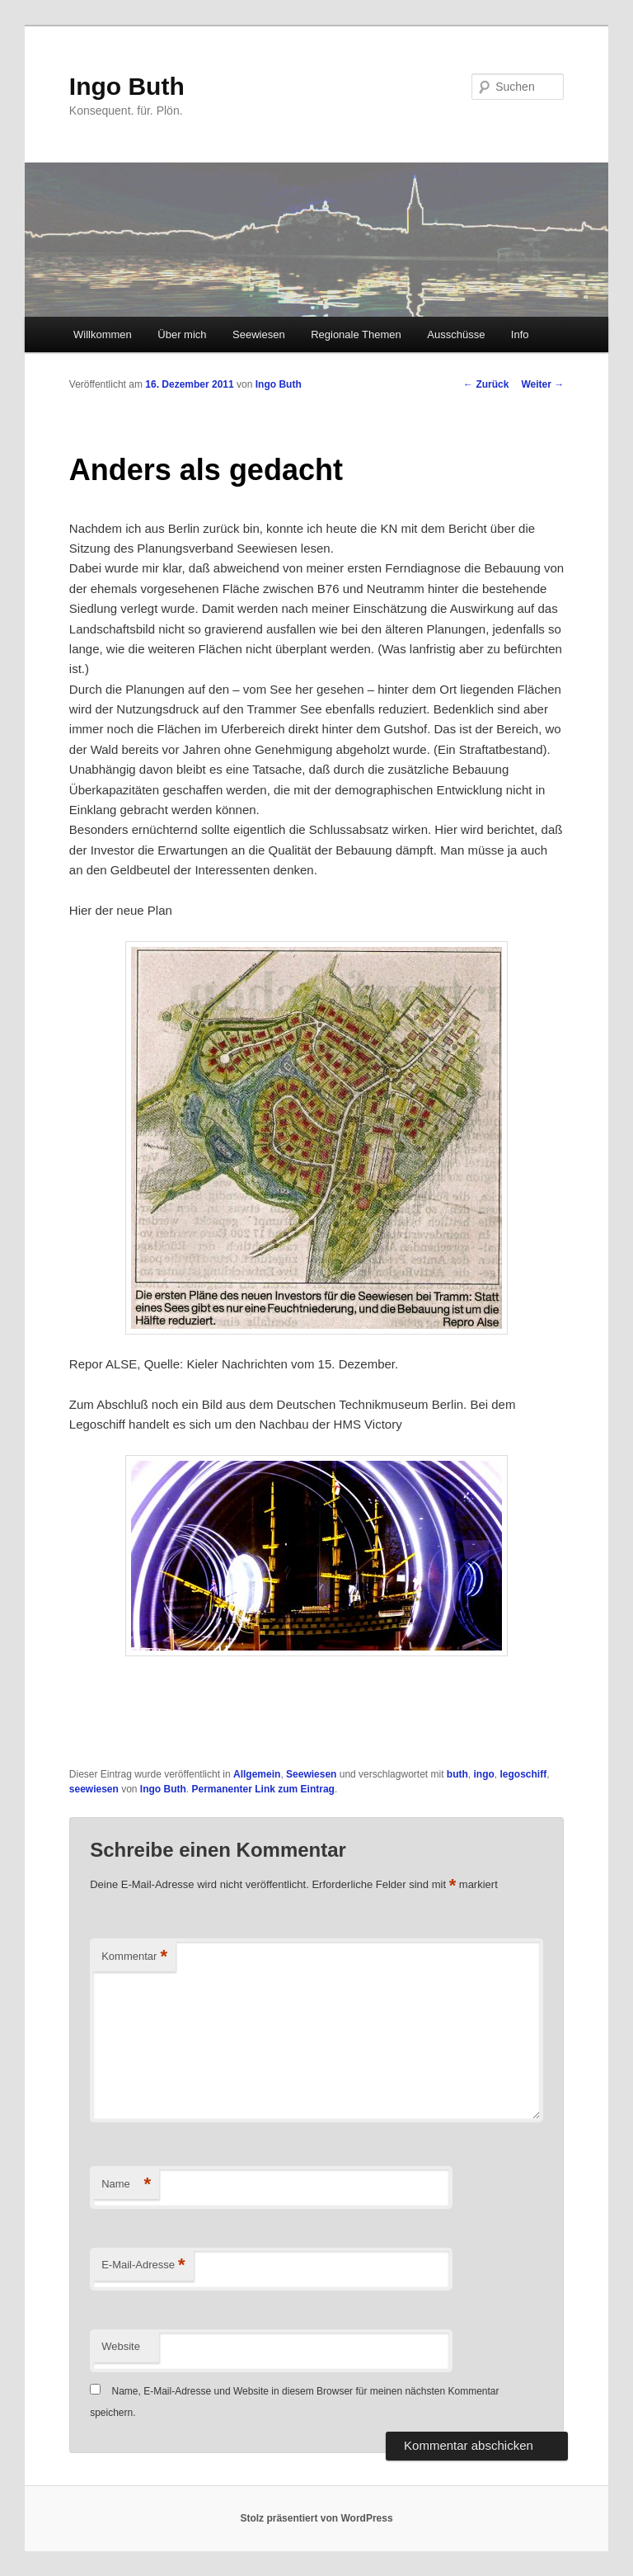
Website (120, 2346)
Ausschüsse (456, 334)
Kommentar (134, 1957)
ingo (483, 1774)
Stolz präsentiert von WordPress (316, 2518)
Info (520, 334)
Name (126, 2185)
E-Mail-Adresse (143, 2265)
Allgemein (256, 1774)
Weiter (542, 384)
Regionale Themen (356, 334)
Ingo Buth (127, 86)
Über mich (181, 334)
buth (457, 1774)
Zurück (486, 384)
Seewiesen (258, 334)
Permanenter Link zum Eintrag (263, 1789)
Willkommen (102, 334)
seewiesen (94, 1789)
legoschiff (522, 1774)
